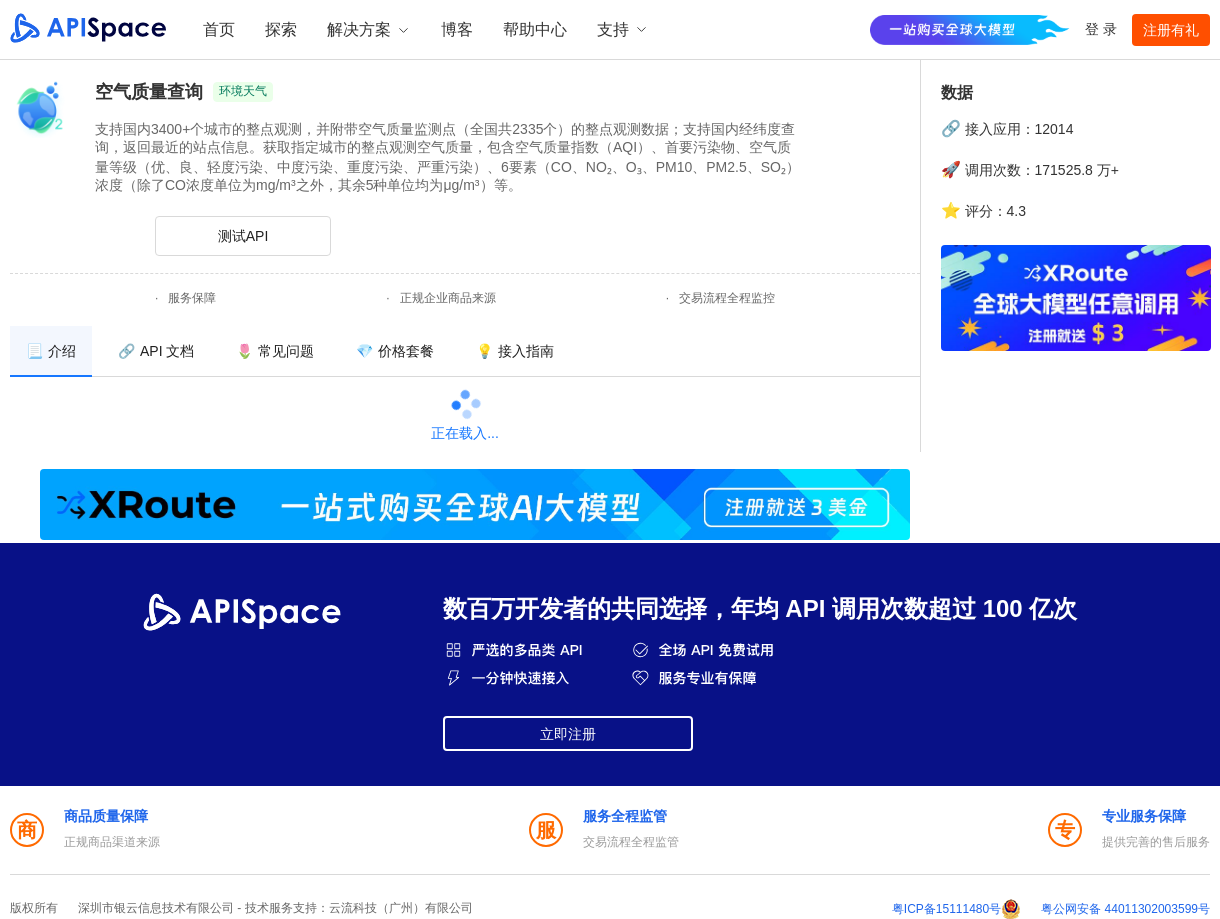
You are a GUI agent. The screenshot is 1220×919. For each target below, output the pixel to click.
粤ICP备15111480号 (946, 909)
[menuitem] (51, 351)
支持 (623, 29)
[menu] (465, 351)
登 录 (1101, 29)
